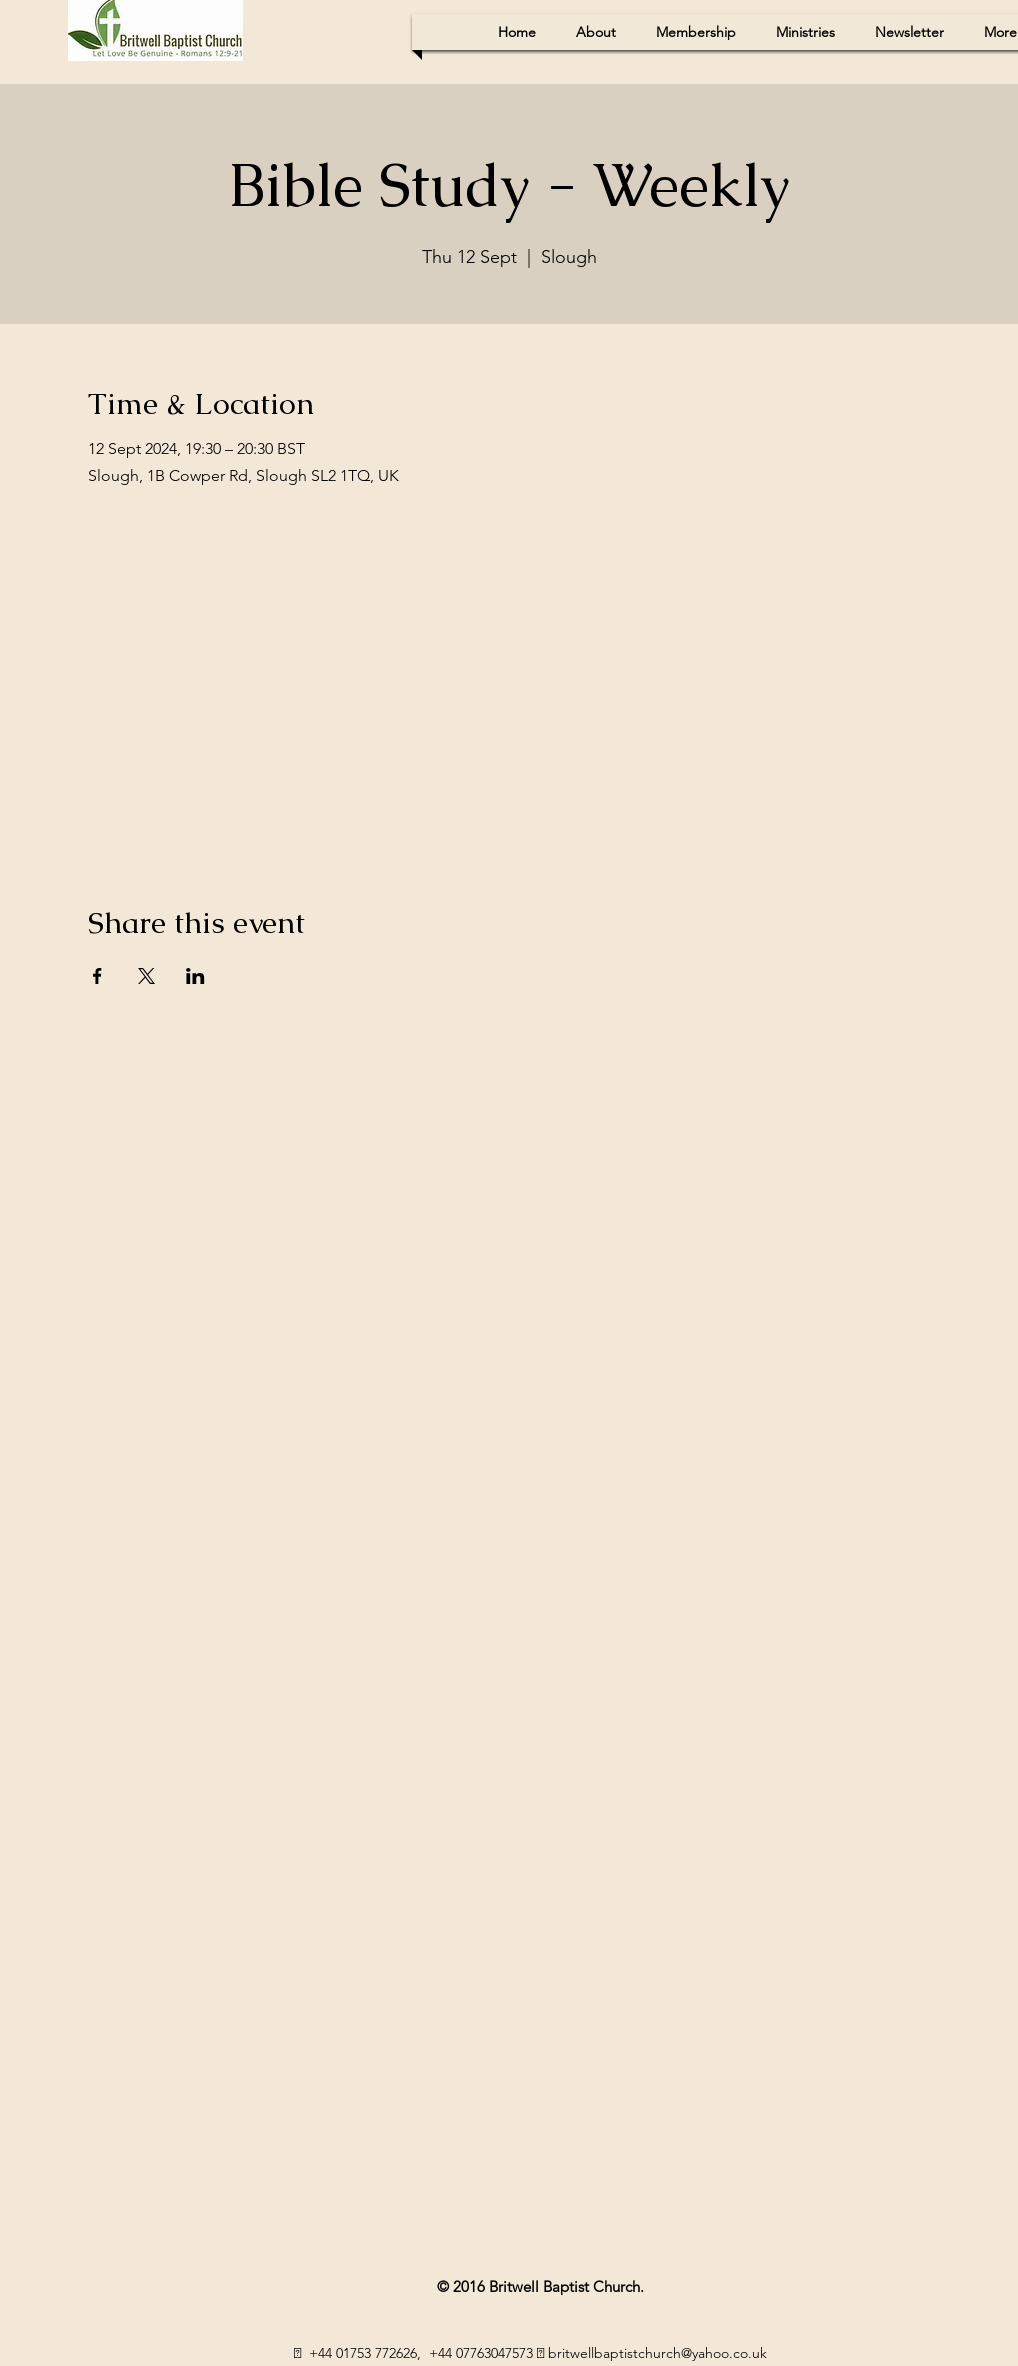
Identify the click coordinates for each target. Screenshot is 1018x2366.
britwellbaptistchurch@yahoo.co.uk (657, 2353)
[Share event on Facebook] (97, 976)
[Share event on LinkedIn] (195, 976)
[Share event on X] (146, 976)
